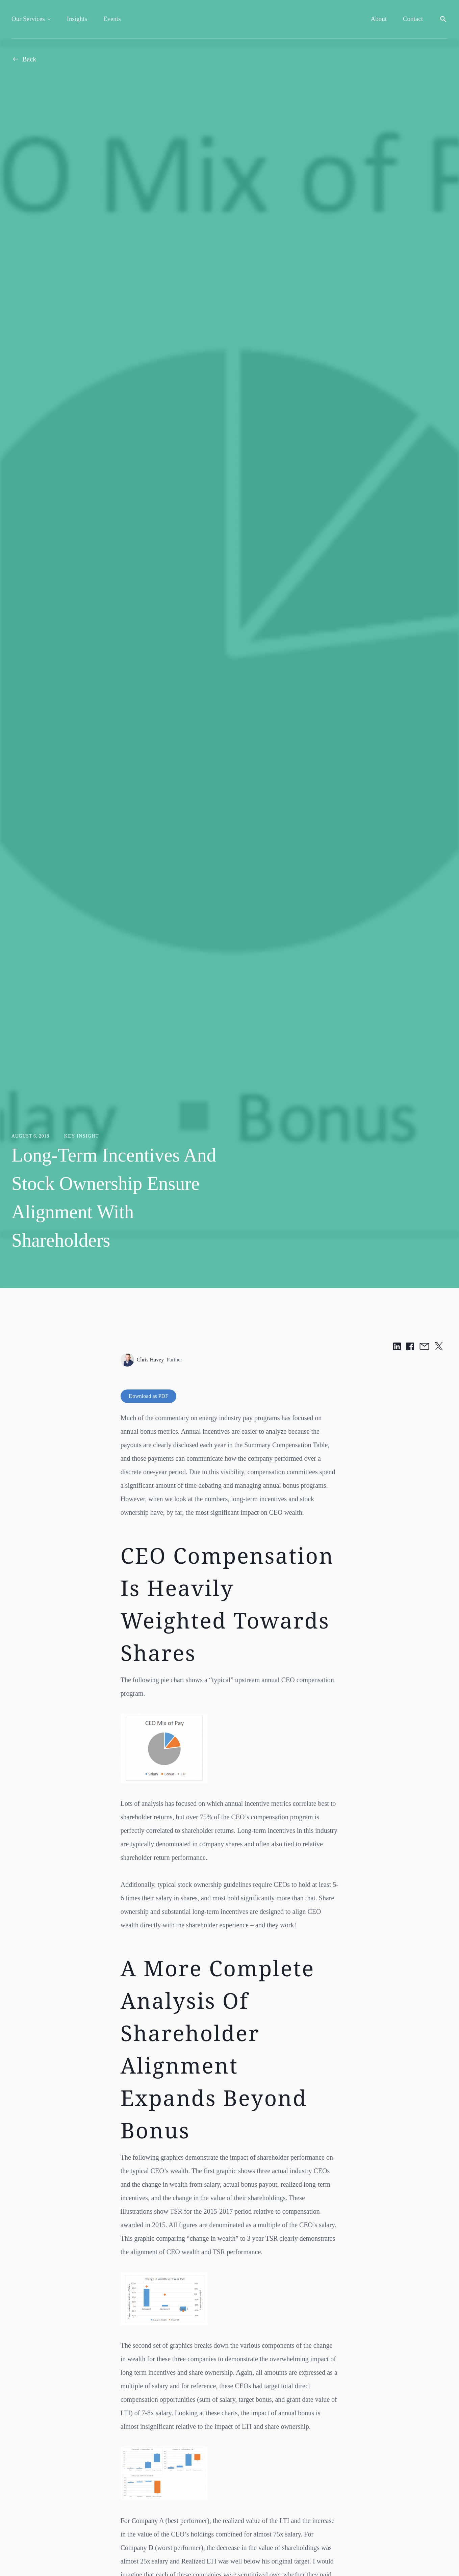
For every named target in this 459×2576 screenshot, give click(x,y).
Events (112, 18)
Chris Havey (151, 1360)
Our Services (28, 18)
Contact (413, 18)
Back (23, 59)
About (379, 18)
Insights (77, 18)
